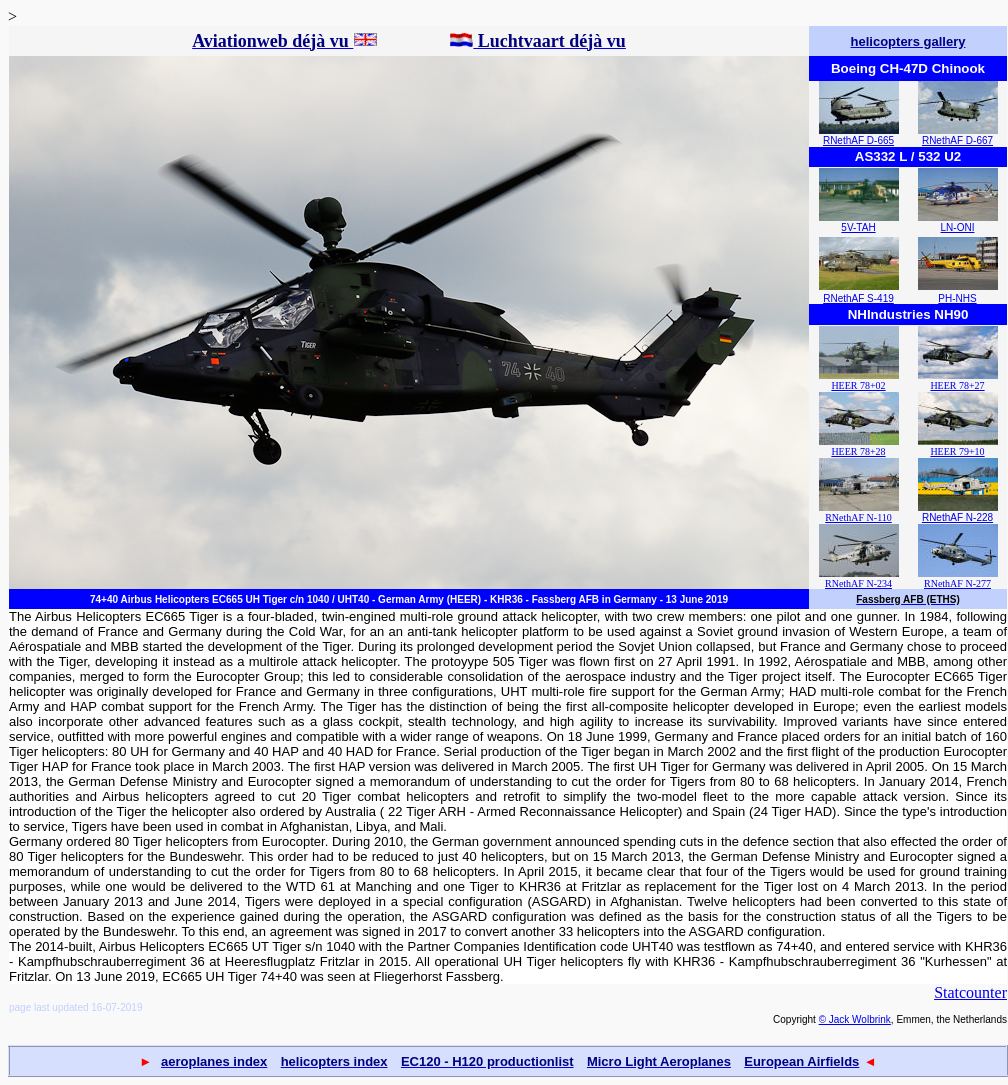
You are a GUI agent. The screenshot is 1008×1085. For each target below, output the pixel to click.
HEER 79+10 (957, 451)
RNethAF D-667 (957, 140)
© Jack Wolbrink (855, 1019)
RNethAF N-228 (957, 517)
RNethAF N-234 (858, 583)
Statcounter (970, 992)
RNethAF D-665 (858, 140)
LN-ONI (958, 227)
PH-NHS (957, 298)
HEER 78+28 (858, 451)
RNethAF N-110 (858, 517)
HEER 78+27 (957, 385)
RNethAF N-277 (957, 583)
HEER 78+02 (858, 385)
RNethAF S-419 (858, 298)
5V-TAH (858, 227)
